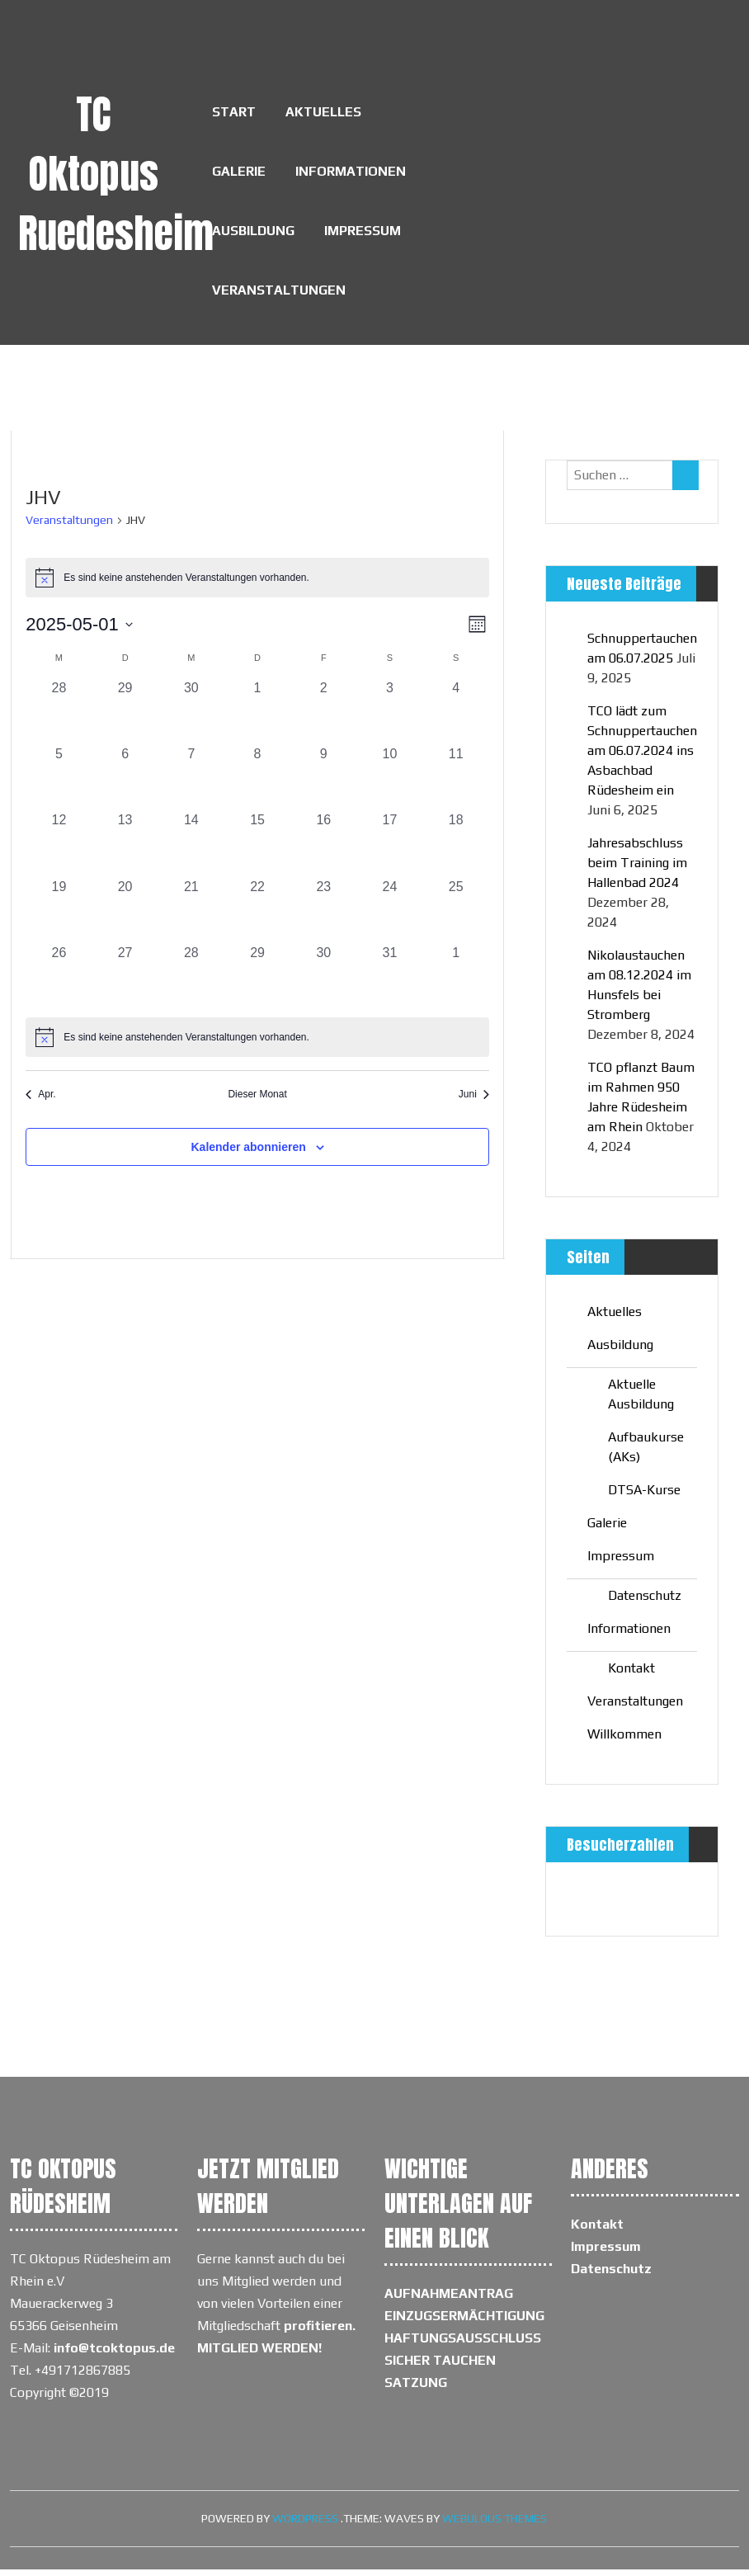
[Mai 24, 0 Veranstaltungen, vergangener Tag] (389, 916)
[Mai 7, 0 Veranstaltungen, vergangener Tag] (191, 784)
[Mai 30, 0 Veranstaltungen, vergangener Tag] (323, 982)
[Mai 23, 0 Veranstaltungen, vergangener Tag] (323, 916)
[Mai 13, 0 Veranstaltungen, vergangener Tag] (125, 850)
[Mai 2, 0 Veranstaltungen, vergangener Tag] (323, 718)
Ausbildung (253, 235)
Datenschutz (644, 1602)
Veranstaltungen (279, 296)
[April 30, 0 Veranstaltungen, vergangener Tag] (191, 718)
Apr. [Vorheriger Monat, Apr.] (40, 1100)
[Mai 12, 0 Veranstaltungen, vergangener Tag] (59, 850)
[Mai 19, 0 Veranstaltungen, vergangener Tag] (59, 916)
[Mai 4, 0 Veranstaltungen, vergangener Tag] (456, 718)
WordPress (305, 2524)
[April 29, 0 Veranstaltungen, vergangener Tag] (125, 718)
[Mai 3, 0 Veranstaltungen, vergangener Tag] (389, 718)
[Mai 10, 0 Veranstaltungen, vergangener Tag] (389, 784)
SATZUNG (415, 2389)
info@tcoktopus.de (114, 2354)
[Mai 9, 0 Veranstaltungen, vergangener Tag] (323, 784)
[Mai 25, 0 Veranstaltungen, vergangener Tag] (456, 916)
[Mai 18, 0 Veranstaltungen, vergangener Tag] (456, 850)
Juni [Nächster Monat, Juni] (474, 1100)
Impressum (362, 235)
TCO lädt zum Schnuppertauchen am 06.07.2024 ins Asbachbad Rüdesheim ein (642, 757)
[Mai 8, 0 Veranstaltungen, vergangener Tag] (257, 784)
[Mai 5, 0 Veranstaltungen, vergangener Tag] (59, 784)
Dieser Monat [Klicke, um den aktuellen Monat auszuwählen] (257, 1100)
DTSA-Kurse (644, 1496)
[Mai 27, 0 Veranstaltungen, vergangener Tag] (125, 982)
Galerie (239, 174)
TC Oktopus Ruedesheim (116, 174)
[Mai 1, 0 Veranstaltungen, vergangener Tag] (257, 718)
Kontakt (631, 1674)
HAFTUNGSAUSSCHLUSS (462, 2344)
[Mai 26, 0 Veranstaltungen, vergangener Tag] (59, 982)
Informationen (350, 174)
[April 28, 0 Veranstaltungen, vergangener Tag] (59, 718)
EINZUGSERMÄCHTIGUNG (464, 2322)
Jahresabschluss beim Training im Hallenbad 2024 (637, 869)
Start (234, 112)
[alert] (257, 1044)
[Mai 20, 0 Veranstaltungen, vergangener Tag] (125, 916)
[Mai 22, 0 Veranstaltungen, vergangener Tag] (257, 916)
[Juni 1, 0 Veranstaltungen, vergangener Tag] (456, 982)
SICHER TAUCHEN (440, 2367)
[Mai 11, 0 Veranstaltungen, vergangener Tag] (456, 784)
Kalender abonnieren (248, 1152)
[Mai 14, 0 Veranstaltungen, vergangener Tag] (191, 850)
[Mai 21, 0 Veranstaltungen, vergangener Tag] (191, 916)
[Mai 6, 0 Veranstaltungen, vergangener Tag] (125, 784)
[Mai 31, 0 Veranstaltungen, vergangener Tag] (389, 982)
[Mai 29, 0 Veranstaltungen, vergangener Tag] (257, 982)
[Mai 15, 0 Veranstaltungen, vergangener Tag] (257, 850)
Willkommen (624, 1740)
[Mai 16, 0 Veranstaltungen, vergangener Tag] (323, 850)
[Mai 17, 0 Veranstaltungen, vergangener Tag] (389, 850)
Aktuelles (323, 112)
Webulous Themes (494, 2524)
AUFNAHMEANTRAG (448, 2300)
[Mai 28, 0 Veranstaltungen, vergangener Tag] (191, 982)
